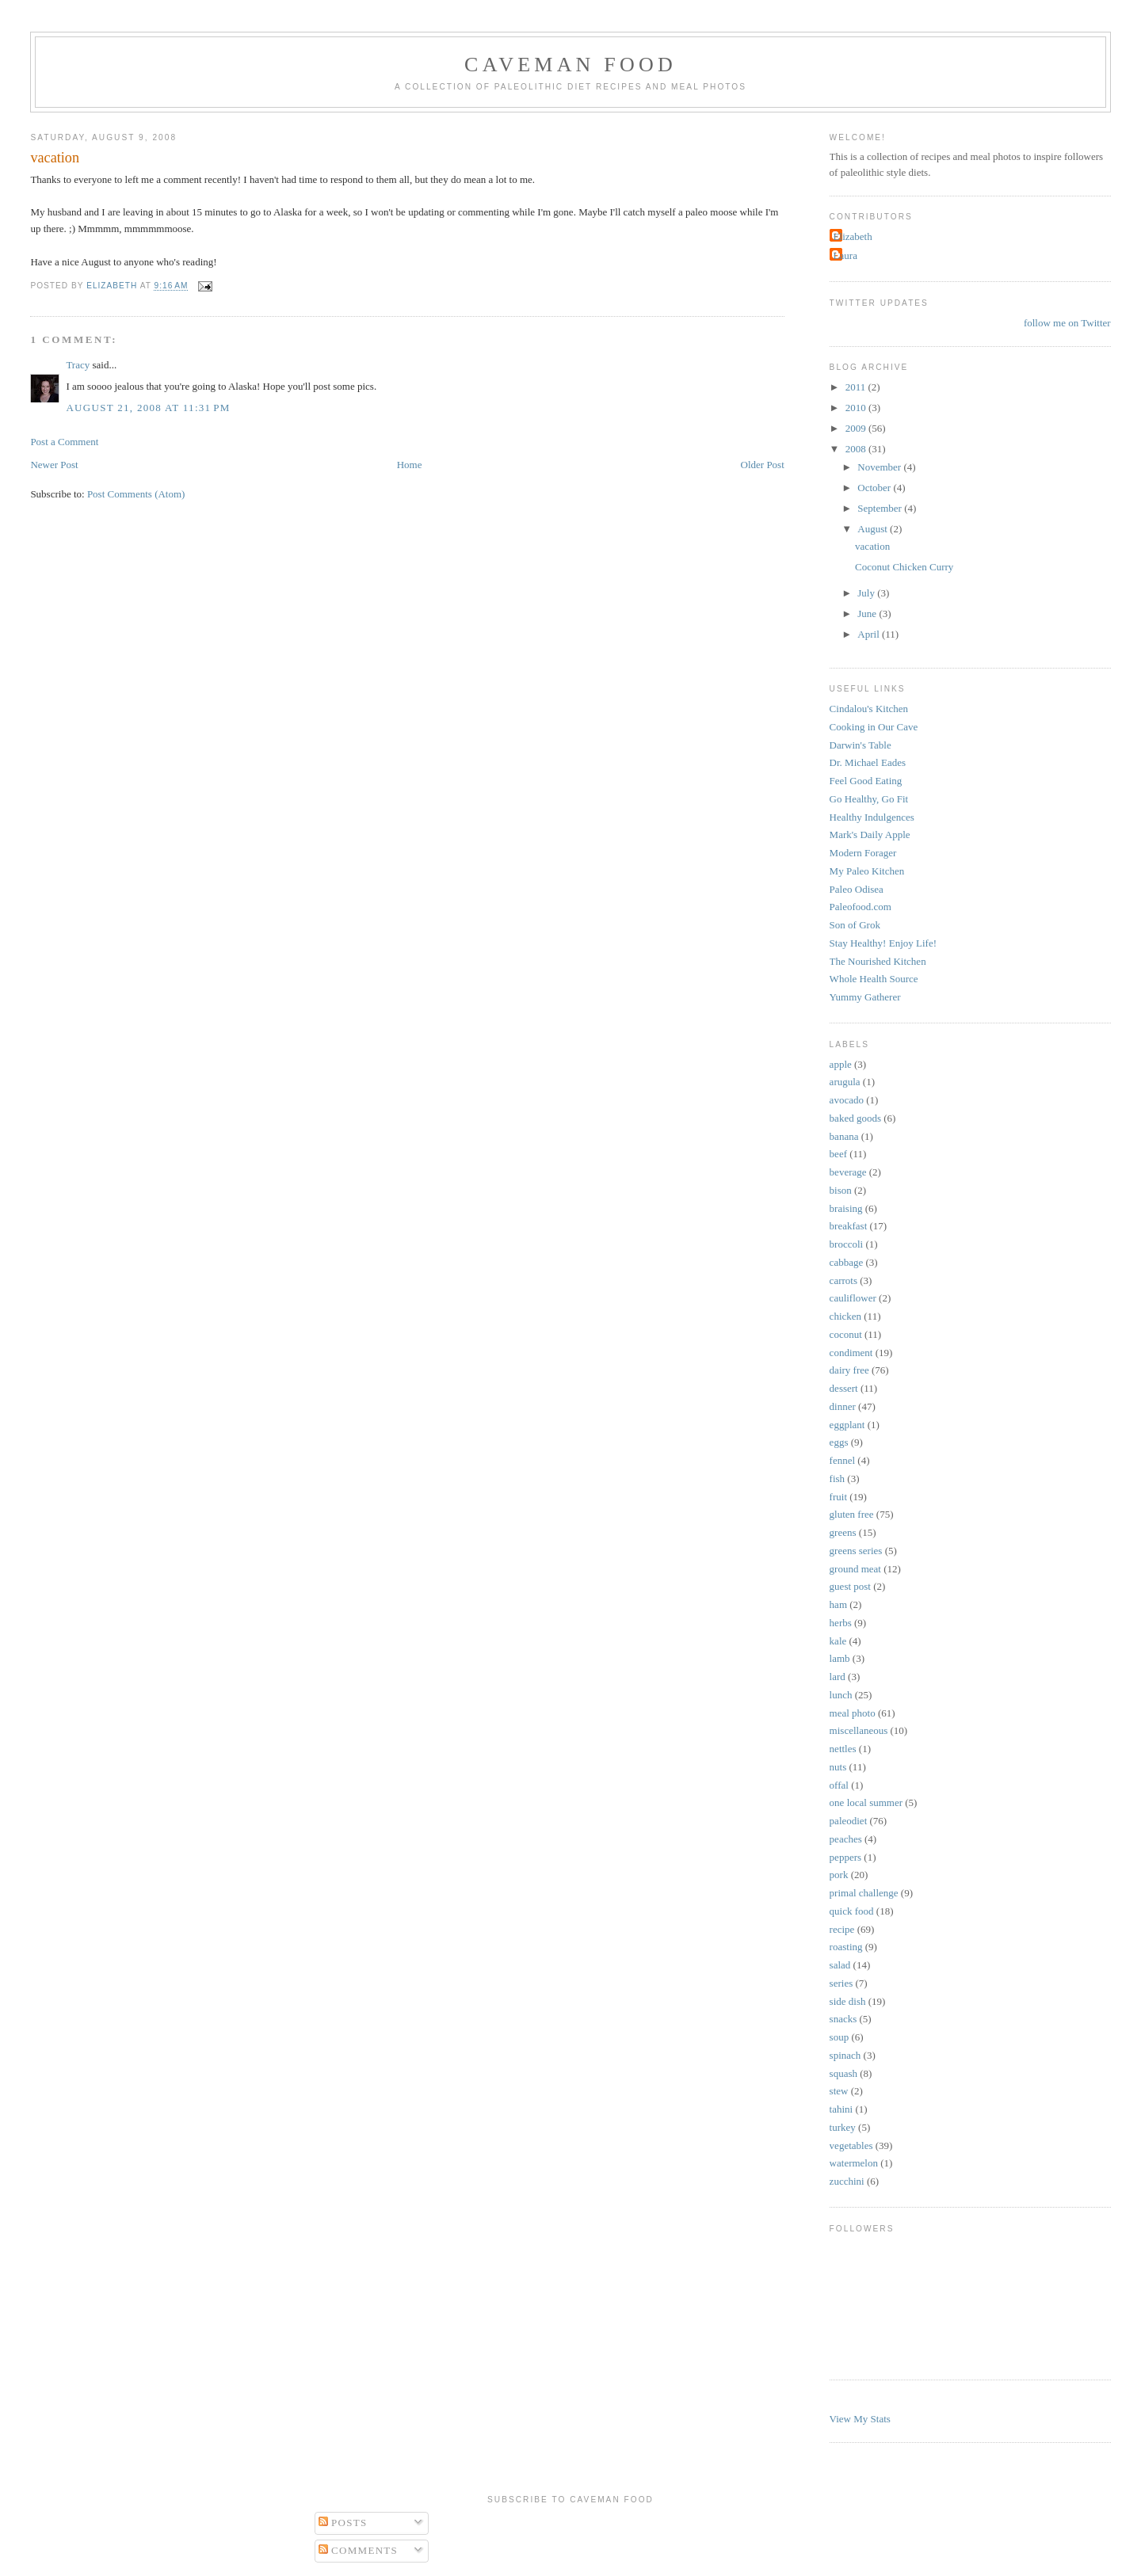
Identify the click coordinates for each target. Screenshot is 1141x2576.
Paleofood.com (860, 907)
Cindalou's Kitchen (869, 708)
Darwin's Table (860, 745)
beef (838, 1154)
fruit (838, 1497)
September (880, 508)
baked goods (855, 1118)
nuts (838, 1767)
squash (843, 2073)
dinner (843, 1406)
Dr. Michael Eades (868, 762)
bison (841, 1190)
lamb (840, 1658)
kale (838, 1641)
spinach (845, 2055)
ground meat (855, 1569)
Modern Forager (863, 853)
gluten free (852, 1514)
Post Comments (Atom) (136, 494)
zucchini (847, 2181)
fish (837, 1478)
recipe (842, 1929)
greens (843, 1532)
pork (839, 1875)
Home (409, 465)
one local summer (866, 1802)
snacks (843, 2019)
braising (846, 1208)
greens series (856, 1551)
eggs (839, 1442)
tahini (841, 2109)
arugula (845, 1082)
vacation (872, 546)
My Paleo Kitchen (867, 871)
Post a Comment (64, 442)
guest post (850, 1586)
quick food (852, 1911)
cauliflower (853, 1298)
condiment (851, 1352)
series (841, 1983)
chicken (845, 1316)
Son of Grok (855, 925)
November (880, 467)
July (867, 593)
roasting (846, 1947)
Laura (845, 255)
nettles (843, 1749)
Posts (343, 2522)
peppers (845, 1857)
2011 (856, 387)
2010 (856, 407)
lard (837, 1676)
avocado (847, 1100)
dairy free (849, 1370)
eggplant (847, 1425)
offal (839, 1785)
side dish (848, 2001)
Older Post (762, 465)
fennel (842, 1460)
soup (839, 2037)
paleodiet (849, 1821)
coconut (846, 1334)
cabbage (847, 1262)
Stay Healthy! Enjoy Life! (883, 943)
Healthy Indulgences (872, 817)
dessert (844, 1388)
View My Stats (860, 2419)
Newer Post (54, 465)
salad (840, 1965)
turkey (843, 2127)
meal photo (853, 1713)
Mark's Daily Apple (870, 834)
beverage (848, 1172)
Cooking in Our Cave (874, 727)
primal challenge (864, 1893)
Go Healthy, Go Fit (869, 799)
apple (841, 1064)
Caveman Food (570, 64)
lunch (841, 1695)
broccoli (847, 1244)
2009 (856, 428)
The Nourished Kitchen (878, 961)
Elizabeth (853, 236)
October (875, 487)
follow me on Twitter (1067, 323)
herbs (841, 1623)
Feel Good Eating (866, 781)
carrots (843, 1280)
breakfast (849, 1226)
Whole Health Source (874, 979)
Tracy (78, 365)
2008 (856, 449)
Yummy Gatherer (865, 997)
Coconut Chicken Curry (904, 567)
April (869, 634)
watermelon (854, 2163)
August (873, 529)
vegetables (851, 2145)
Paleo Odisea (856, 889)
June (868, 613)
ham (838, 1604)
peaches (846, 1839)
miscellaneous (859, 1730)
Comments (359, 2550)
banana (844, 1136)
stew (839, 2091)
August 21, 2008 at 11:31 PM (148, 407)
